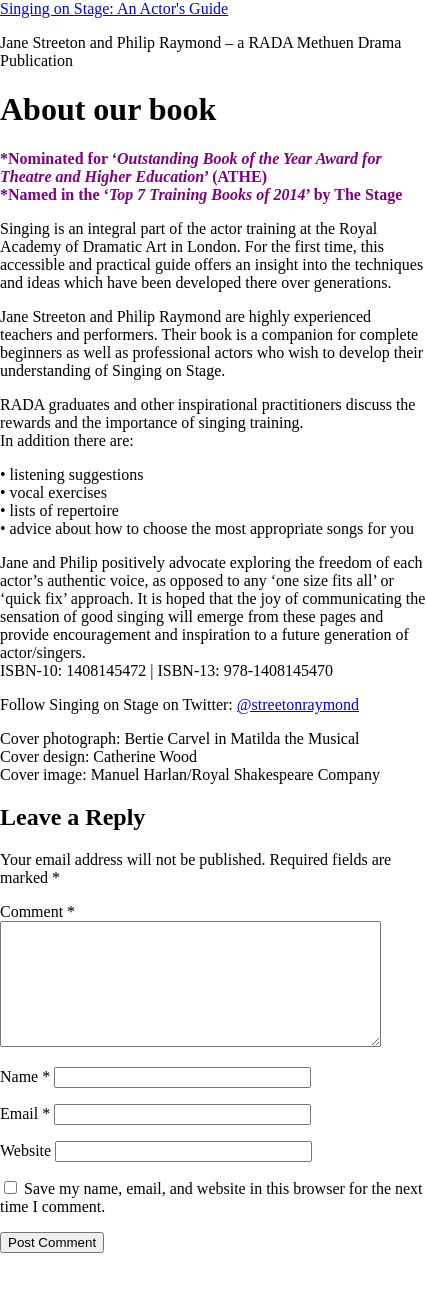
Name (25, 1100)
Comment (37, 911)
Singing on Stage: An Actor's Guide (114, 8)
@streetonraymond (298, 704)
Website (25, 1174)
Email (25, 1137)
